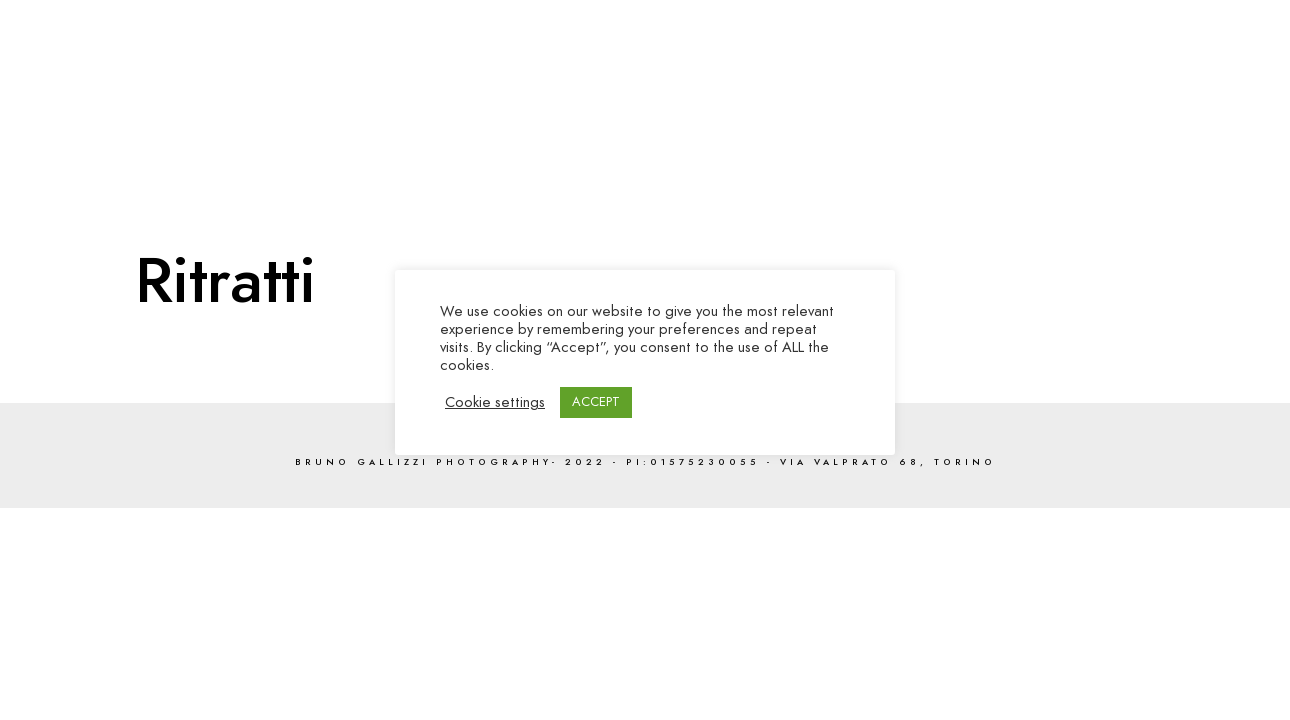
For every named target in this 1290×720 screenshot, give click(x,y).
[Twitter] (1142, 41)
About (1094, 82)
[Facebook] (1107, 41)
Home (746, 82)
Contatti (1186, 82)
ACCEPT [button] (596, 402)
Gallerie (834, 82)
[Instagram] (1178, 41)
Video (924, 82)
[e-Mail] (1213, 41)
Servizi (1007, 82)
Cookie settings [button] (495, 402)
